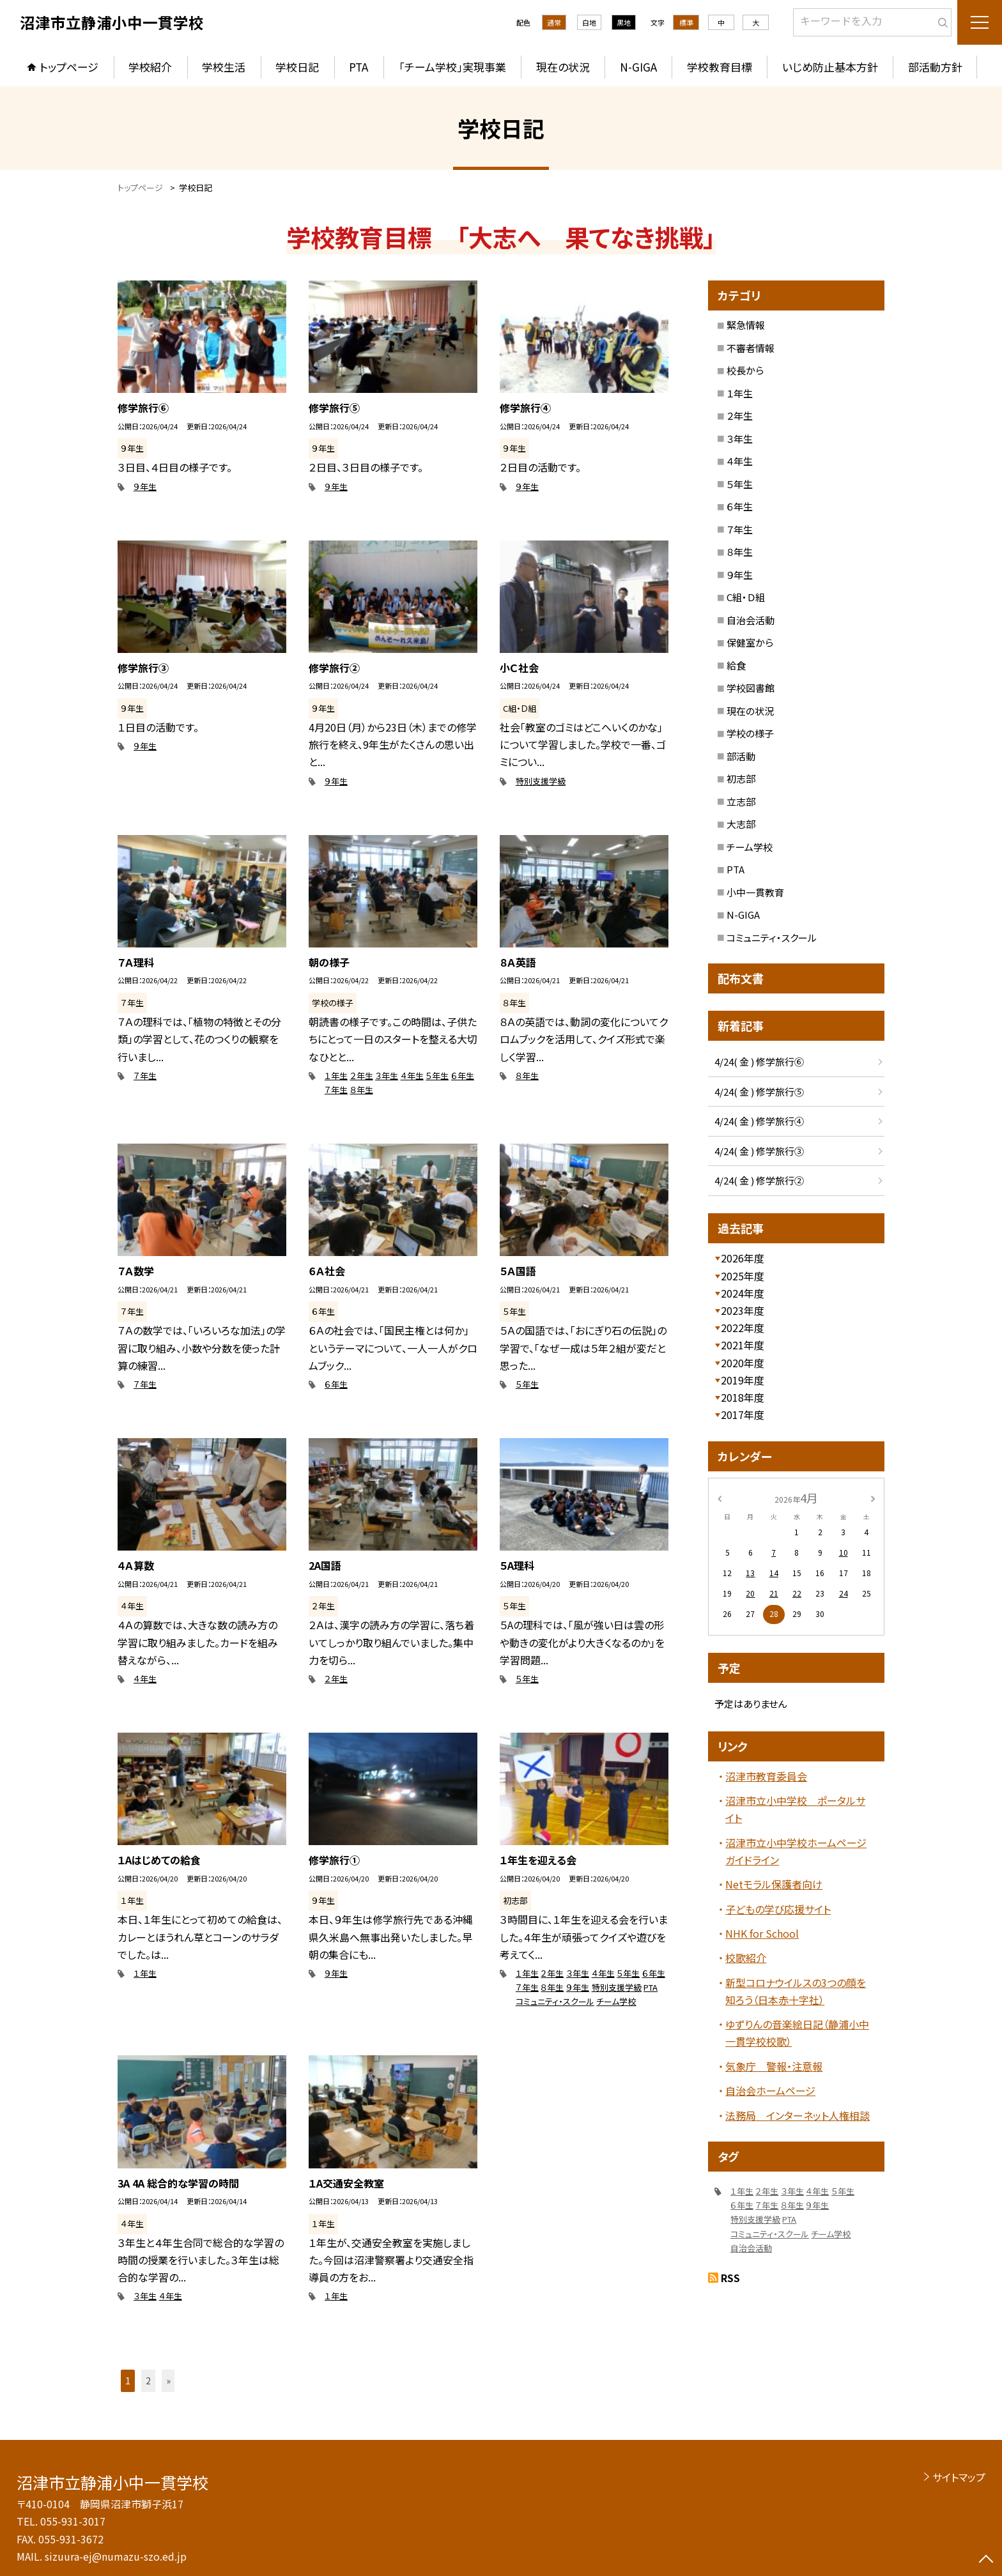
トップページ (69, 67)
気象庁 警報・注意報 (773, 2066)
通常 (554, 22)
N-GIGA (638, 67)
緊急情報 (746, 325)
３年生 (386, 1076)
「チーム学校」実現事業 (452, 67)
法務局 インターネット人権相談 (797, 2115)
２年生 (361, 1076)
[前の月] (719, 1497)
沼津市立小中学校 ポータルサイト (795, 1809)
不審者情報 (751, 348)
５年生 (437, 1076)
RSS (730, 2277)
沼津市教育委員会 (766, 1776)
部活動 (741, 756)
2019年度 (742, 1380)
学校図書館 (751, 687)
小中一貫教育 (755, 892)
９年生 (145, 486)
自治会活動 (751, 620)
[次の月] (873, 1497)
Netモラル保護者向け (773, 1884)
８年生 (361, 1090)
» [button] (168, 2380)
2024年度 (742, 1293)
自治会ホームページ (770, 2090)
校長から (745, 370)
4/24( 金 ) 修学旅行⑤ (759, 1091)
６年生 (462, 1076)
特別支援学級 (541, 781)
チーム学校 (616, 2001)
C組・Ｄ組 (746, 597)
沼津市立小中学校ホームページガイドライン (796, 1851)
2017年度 (742, 1414)
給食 (736, 665)
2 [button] (148, 2380)
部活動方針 (935, 67)
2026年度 (742, 1258)
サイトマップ (958, 2477)
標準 (686, 22)
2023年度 (742, 1310)
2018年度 (742, 1397)
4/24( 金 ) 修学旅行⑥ (759, 1061)
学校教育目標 (719, 67)
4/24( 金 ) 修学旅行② (759, 1180)
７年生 (145, 1076)
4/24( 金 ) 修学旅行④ (759, 1121)
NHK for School (762, 1933)
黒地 (624, 22)
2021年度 (742, 1345)
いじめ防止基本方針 (830, 67)
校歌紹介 (745, 1957)
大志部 (741, 824)
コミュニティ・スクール (555, 2001)
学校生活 (223, 67)
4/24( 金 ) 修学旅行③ (759, 1151)
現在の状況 (563, 67)
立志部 (741, 801)
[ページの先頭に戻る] (986, 2560)
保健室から (750, 642)
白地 (589, 22)
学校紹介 (150, 67)
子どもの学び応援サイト (778, 1909)
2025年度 (742, 1276)
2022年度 (742, 1327)
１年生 (336, 1076)
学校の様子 (750, 733)
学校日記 (297, 67)
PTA (358, 67)
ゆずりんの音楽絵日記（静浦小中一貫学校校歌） (797, 2032)
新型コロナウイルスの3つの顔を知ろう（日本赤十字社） (795, 1991)
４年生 (412, 1076)
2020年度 (742, 1362)
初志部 (741, 778)
